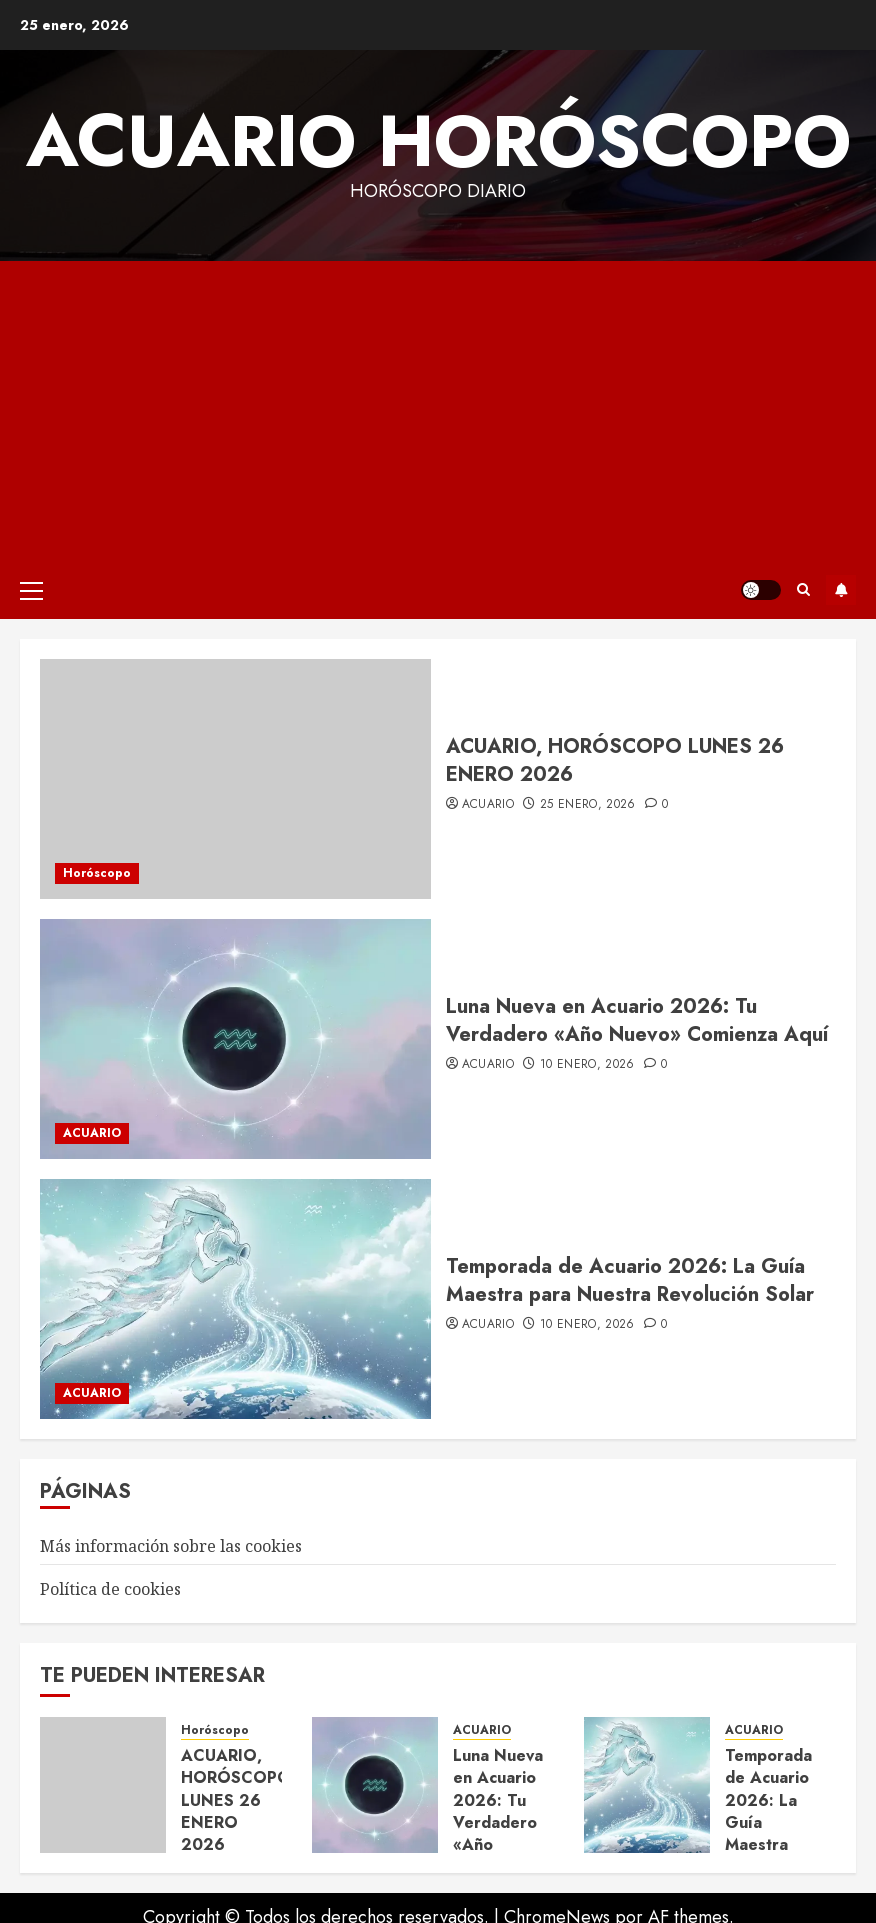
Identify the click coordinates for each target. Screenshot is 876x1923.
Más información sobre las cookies (171, 1546)
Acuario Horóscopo (438, 141)
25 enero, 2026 (588, 805)
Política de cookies (110, 1589)
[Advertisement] (438, 411)
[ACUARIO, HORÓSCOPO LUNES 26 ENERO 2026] (235, 779)
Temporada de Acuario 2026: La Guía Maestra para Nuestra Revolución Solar (630, 1280)
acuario (488, 805)
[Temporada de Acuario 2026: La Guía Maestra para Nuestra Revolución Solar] (235, 1299)
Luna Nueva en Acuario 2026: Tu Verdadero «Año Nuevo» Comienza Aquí (637, 1020)
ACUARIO (92, 1133)
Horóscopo (97, 873)
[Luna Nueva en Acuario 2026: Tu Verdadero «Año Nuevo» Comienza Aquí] (235, 1039)
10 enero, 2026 (587, 1065)
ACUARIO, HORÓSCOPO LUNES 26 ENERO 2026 (615, 760)
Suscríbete (841, 590)
